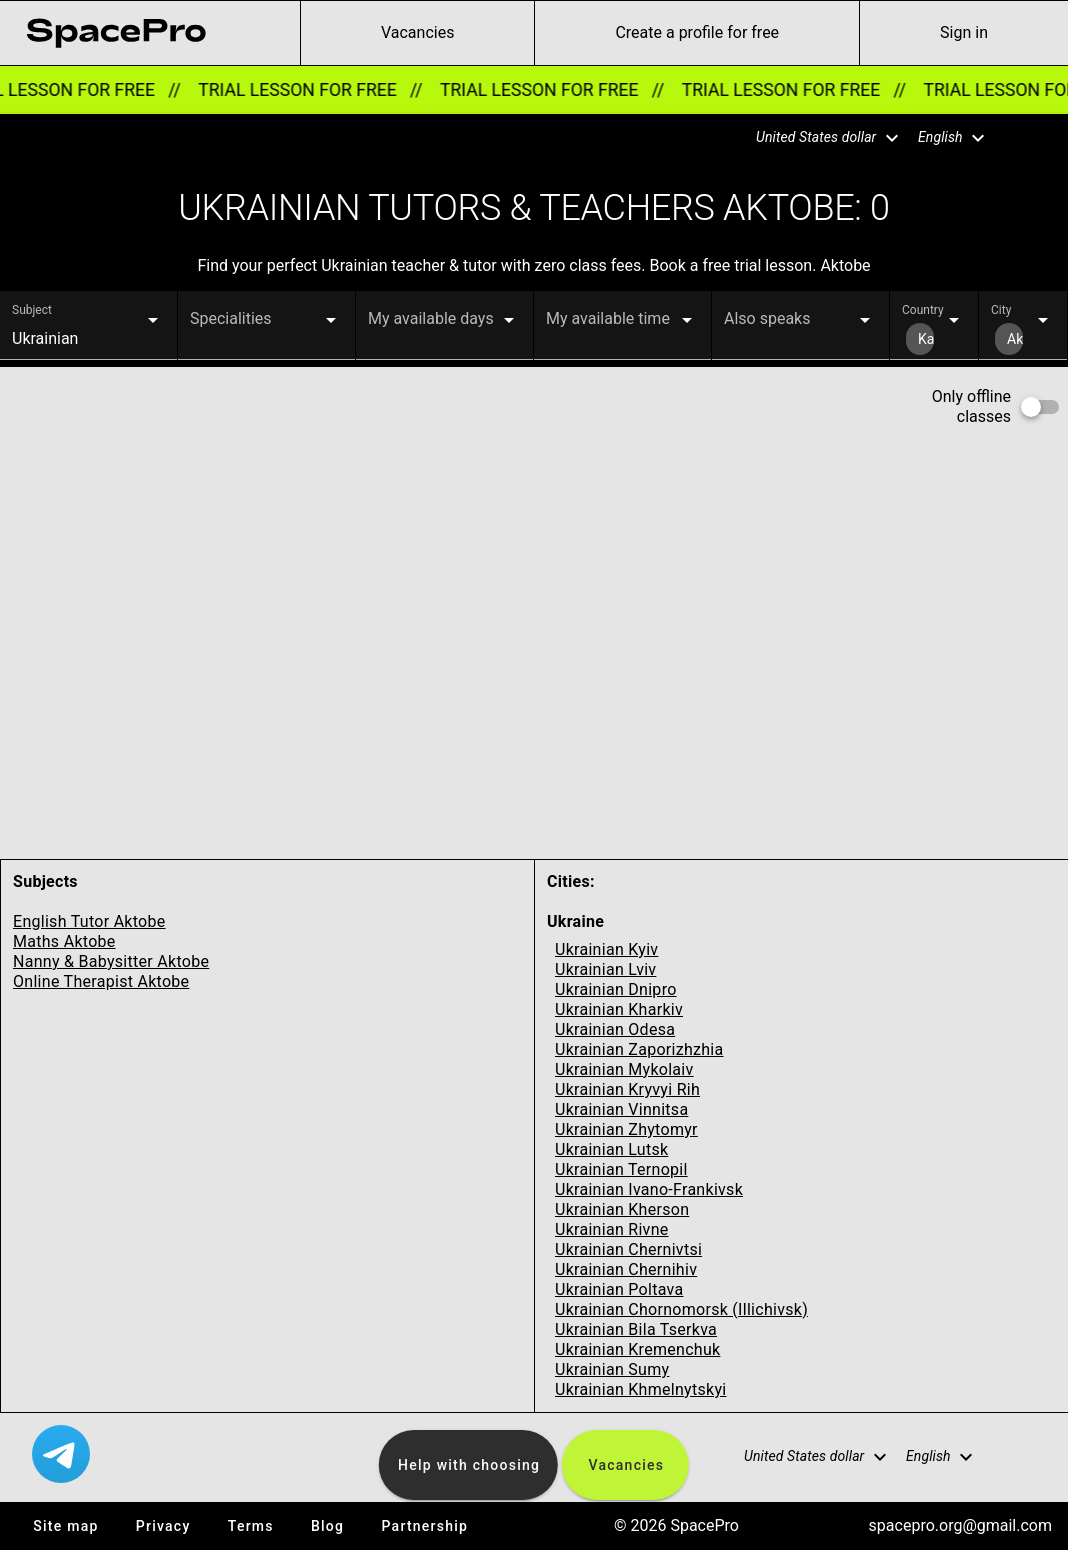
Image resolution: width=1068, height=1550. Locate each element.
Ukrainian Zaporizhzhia (639, 1049)
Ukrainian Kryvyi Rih (627, 1089)
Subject (32, 310)
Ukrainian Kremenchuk (637, 1349)
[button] (815, 138)
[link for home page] (116, 33)
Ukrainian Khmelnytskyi (640, 1389)
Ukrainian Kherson (622, 1209)
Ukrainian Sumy (612, 1369)
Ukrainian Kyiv (606, 949)
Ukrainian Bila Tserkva (636, 1329)
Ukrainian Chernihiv (626, 1269)
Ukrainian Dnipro (616, 989)
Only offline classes (971, 406)
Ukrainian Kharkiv (619, 1009)
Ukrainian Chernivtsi (628, 1249)
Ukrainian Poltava (619, 1289)
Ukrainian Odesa (615, 1029)
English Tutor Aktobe (89, 921)
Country (923, 310)
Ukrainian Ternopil (621, 1169)
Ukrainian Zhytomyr (626, 1129)
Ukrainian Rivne (612, 1229)
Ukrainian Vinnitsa (621, 1109)
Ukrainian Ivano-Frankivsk (649, 1189)
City (1001, 310)
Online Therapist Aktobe (101, 981)
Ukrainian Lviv (605, 969)
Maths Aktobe (64, 941)
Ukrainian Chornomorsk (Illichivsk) (681, 1309)
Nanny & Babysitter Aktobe (111, 961)
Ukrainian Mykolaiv (624, 1069)
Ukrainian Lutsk (611, 1149)
